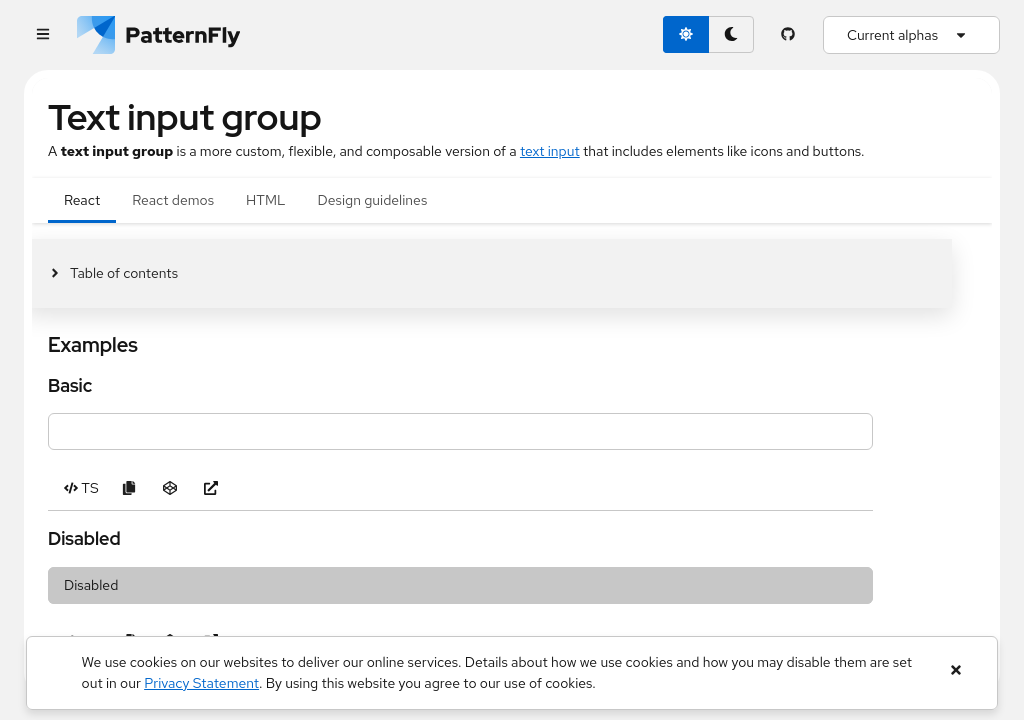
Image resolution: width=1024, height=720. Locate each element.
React (82, 200)
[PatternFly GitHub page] (788, 35)
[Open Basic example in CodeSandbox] (170, 488)
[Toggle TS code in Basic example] (81, 488)
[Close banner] (955, 670)
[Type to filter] (460, 431)
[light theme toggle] (686, 34)
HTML (265, 200)
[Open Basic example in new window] (211, 488)
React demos (173, 200)
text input (550, 151)
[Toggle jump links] (113, 273)
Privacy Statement (201, 683)
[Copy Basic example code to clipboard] (129, 488)
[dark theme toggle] (731, 34)
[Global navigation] (42, 35)
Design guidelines (373, 200)
